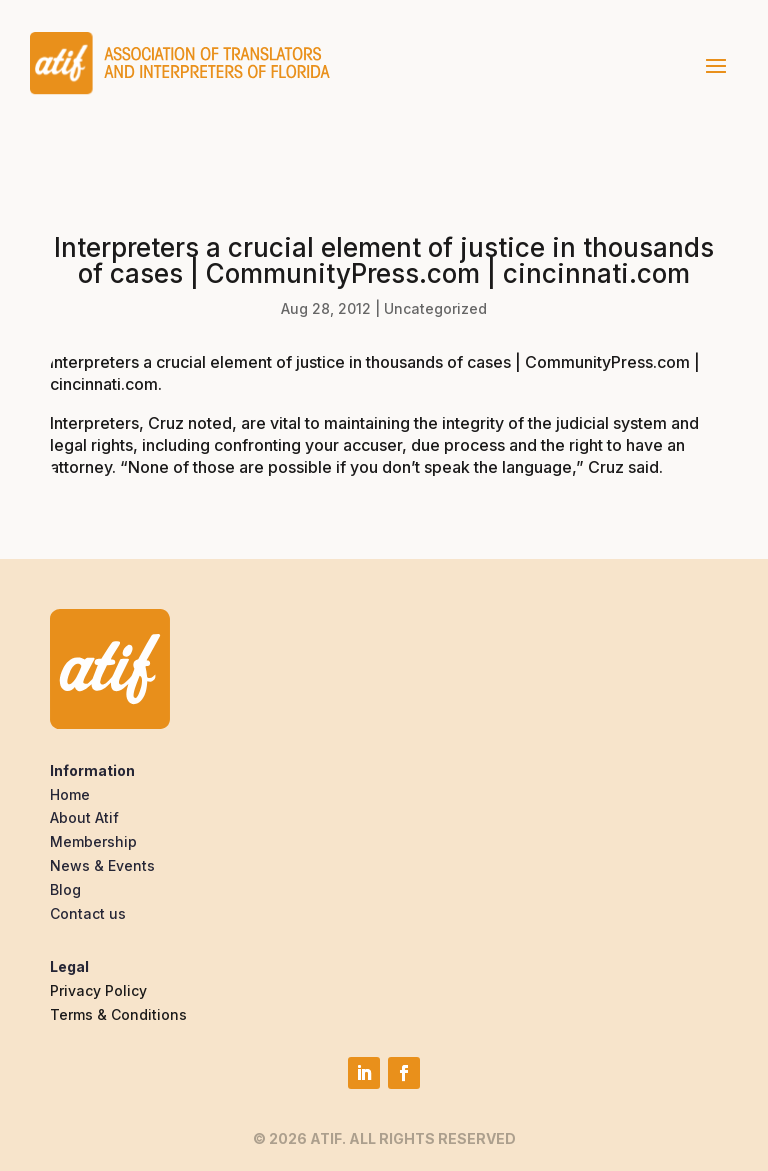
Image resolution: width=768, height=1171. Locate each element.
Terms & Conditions (118, 1014)
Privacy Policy (98, 990)
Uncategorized (435, 308)
